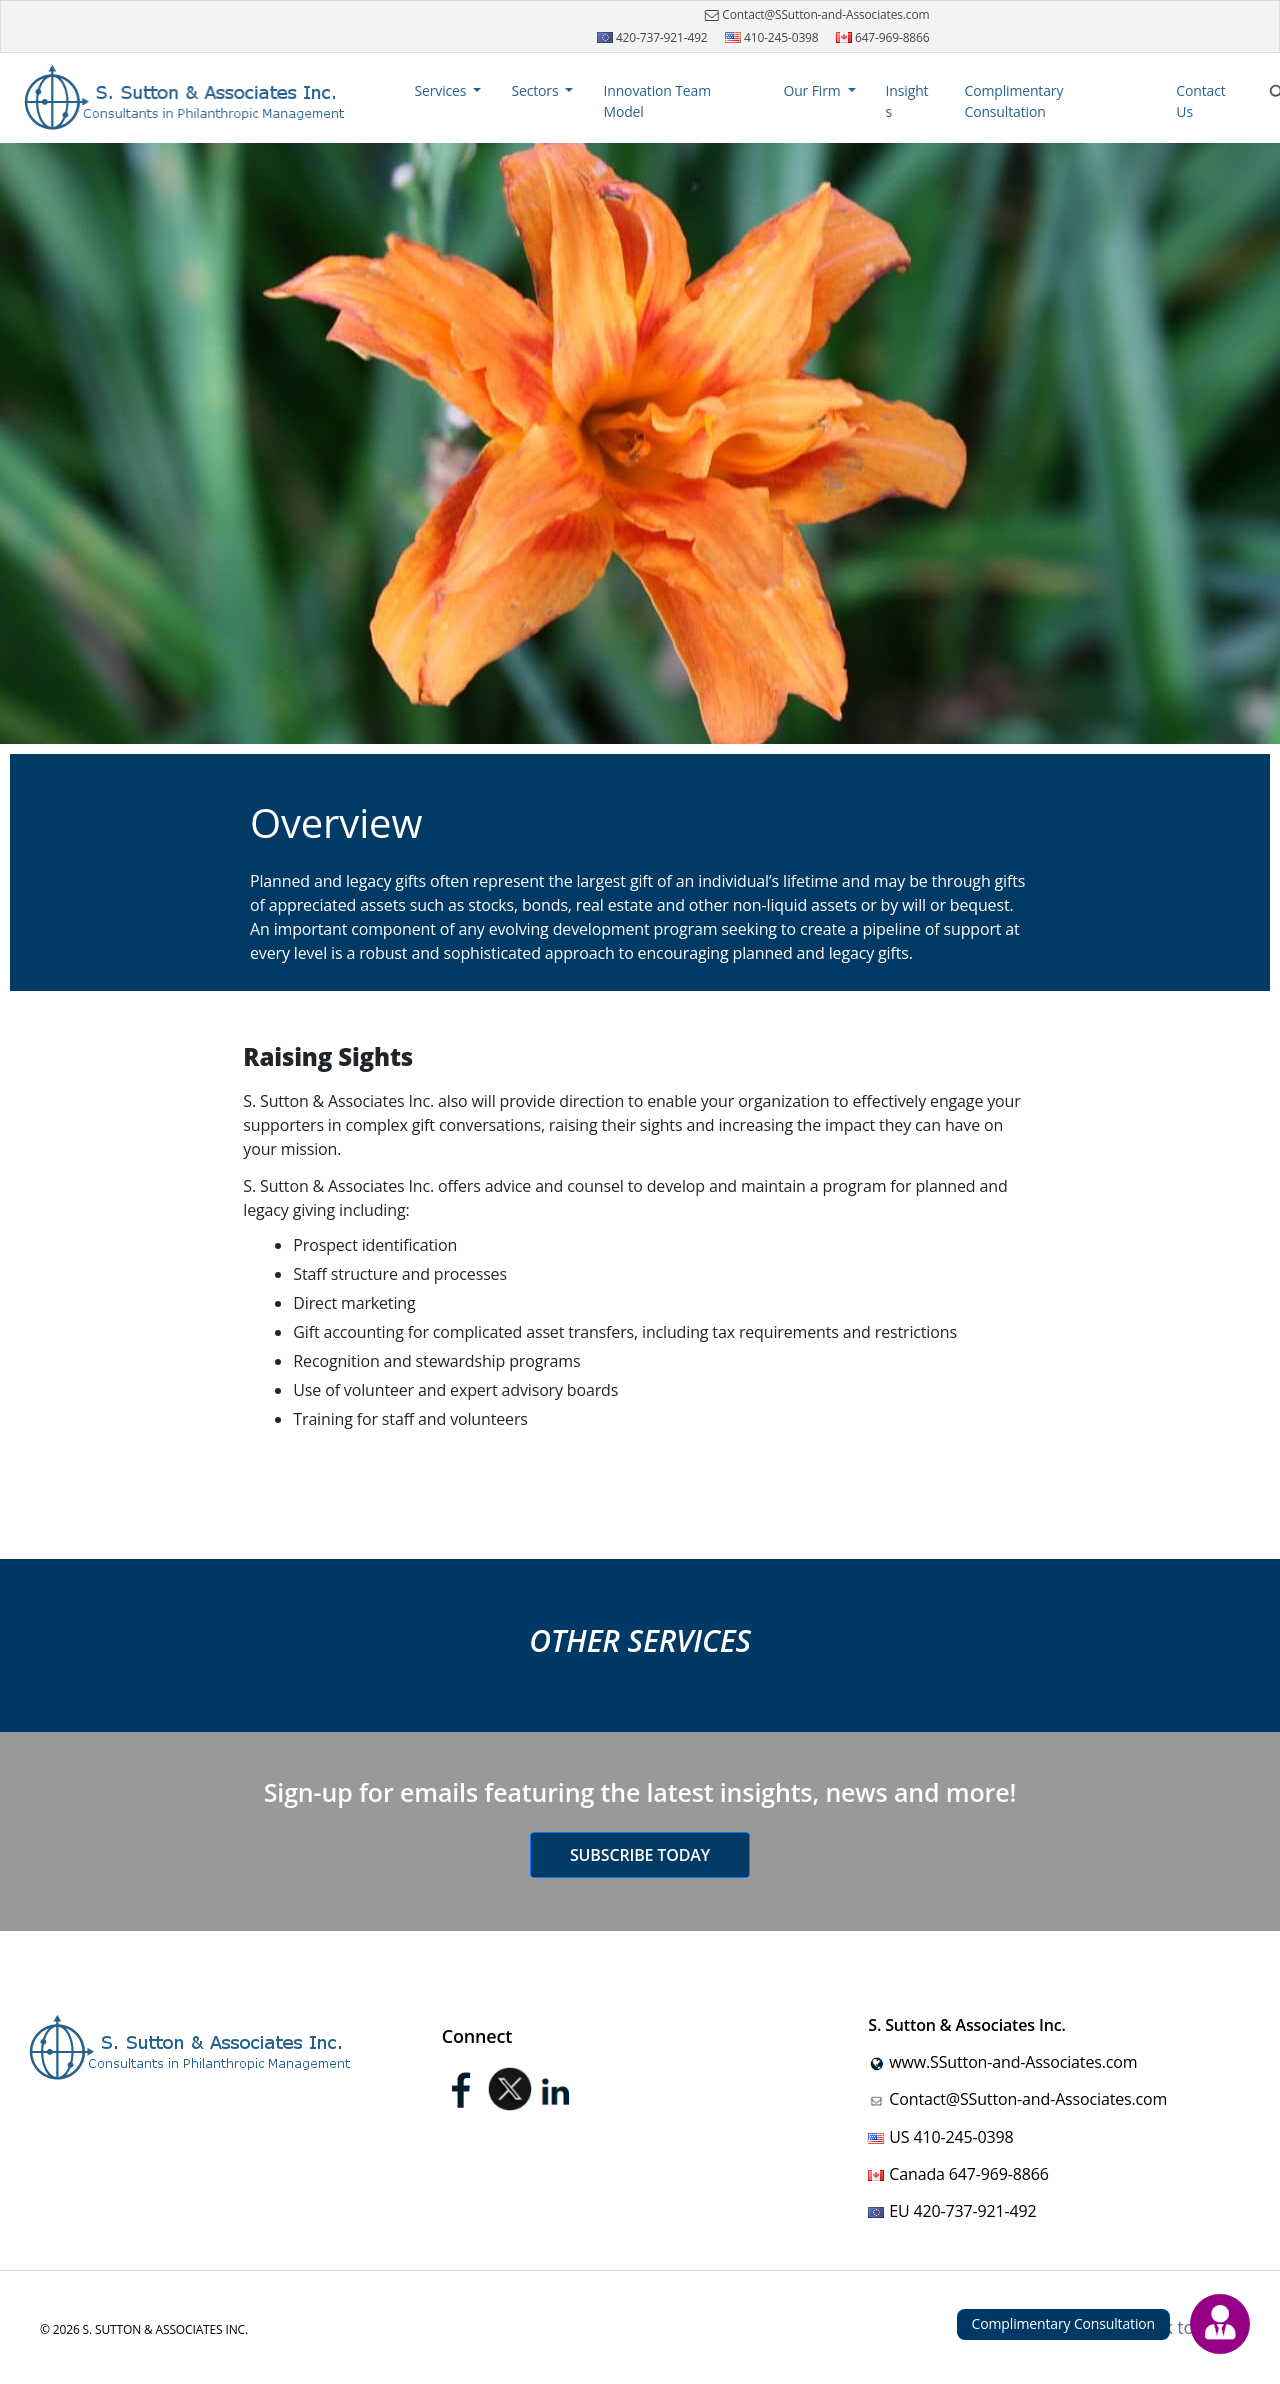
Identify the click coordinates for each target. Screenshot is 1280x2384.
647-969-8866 (883, 37)
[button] (448, 90)
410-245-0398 (772, 37)
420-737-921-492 (652, 37)
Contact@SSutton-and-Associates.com (814, 15)
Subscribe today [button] (640, 1855)
